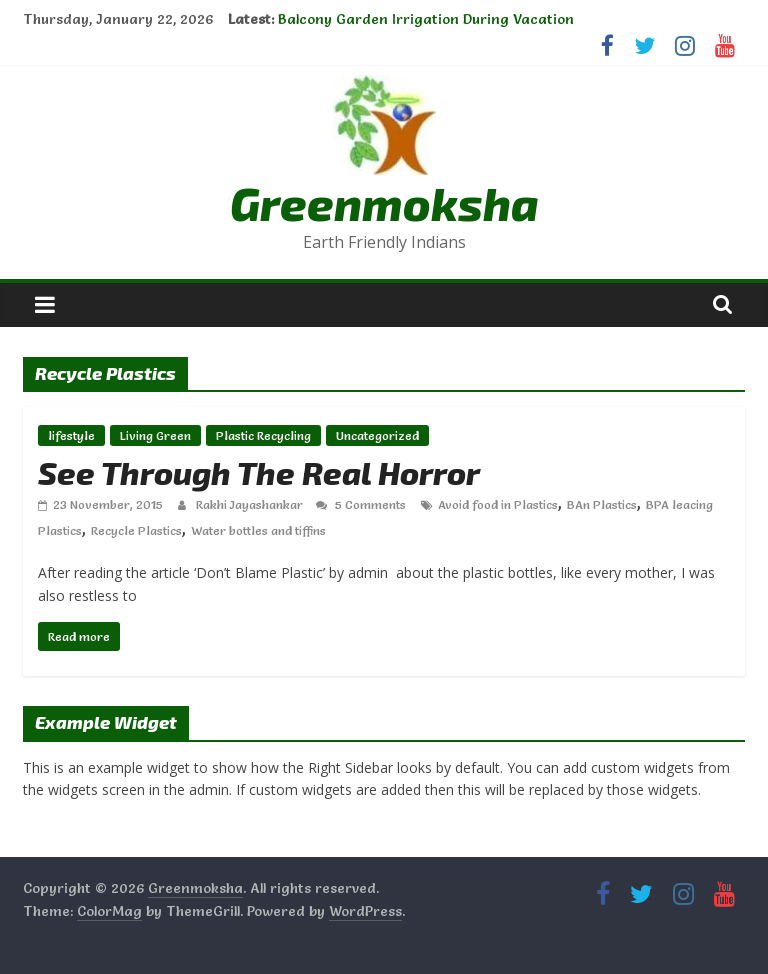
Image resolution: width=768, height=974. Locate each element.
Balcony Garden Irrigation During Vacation (426, 19)
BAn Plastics (602, 504)
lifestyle (71, 435)
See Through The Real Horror (259, 472)
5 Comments (361, 504)
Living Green (155, 435)
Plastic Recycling (263, 435)
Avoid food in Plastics (498, 504)
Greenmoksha (384, 202)
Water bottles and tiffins (258, 530)
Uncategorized (377, 435)
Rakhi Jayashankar (251, 504)
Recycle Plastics (136, 530)
